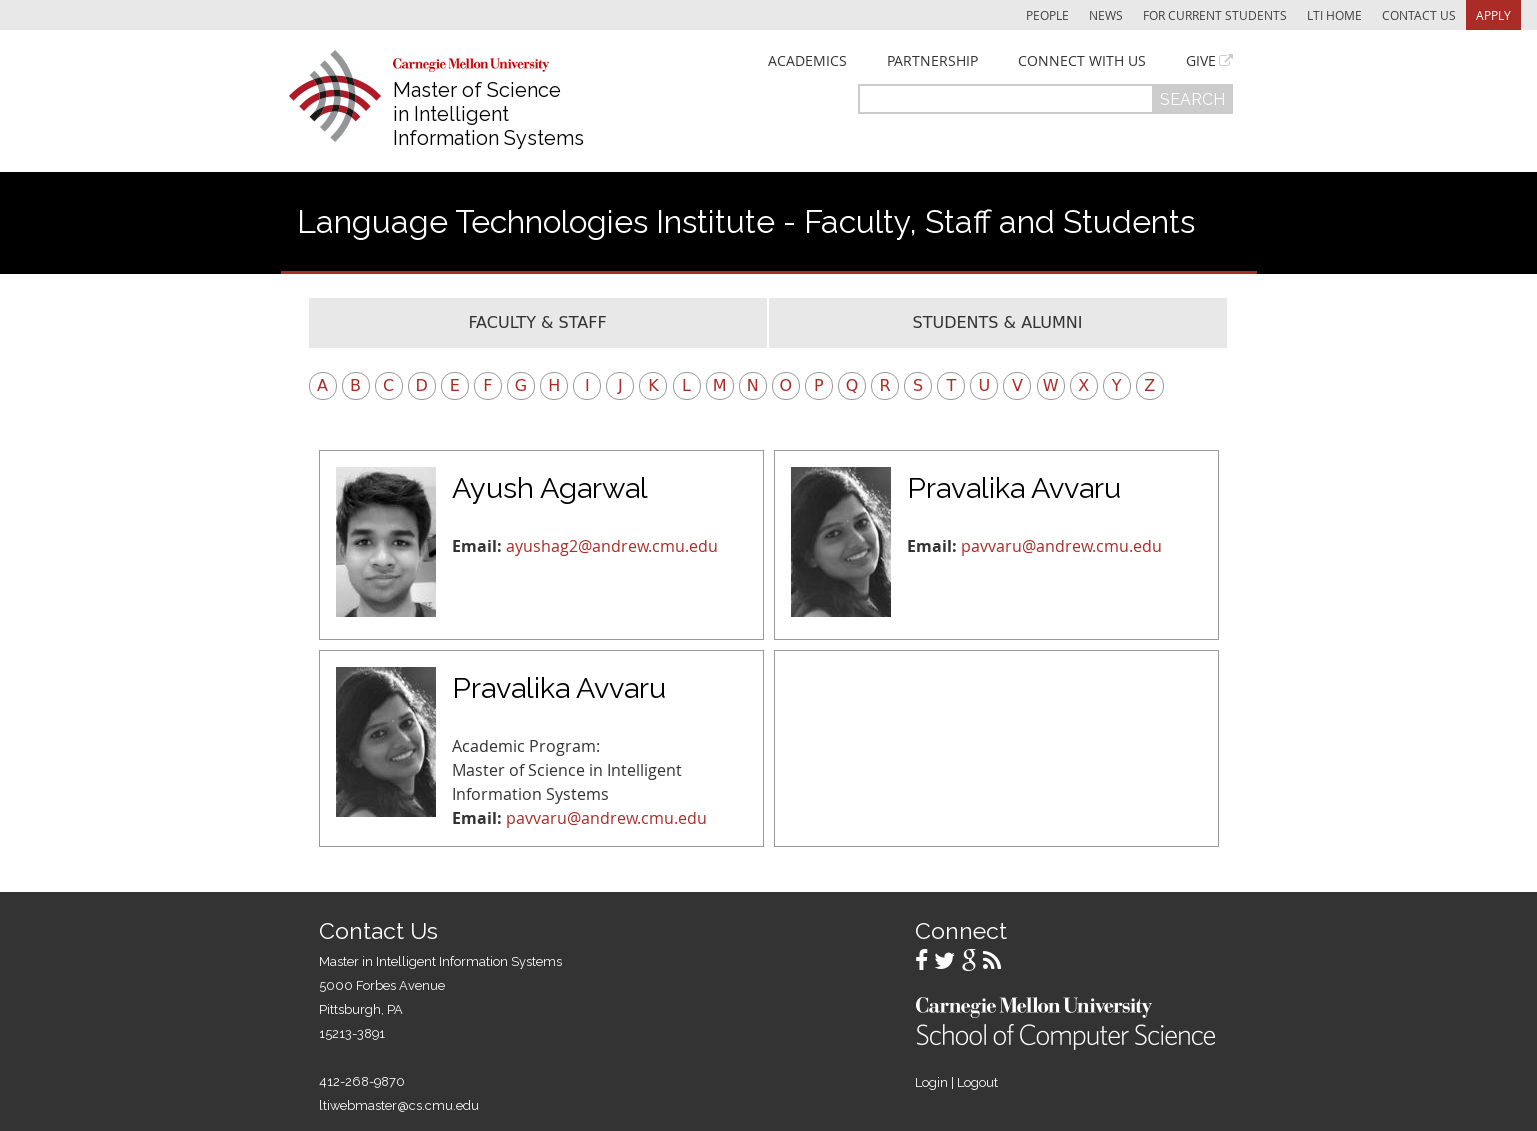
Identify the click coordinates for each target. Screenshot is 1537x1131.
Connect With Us (1082, 61)
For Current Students (1215, 15)
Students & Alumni (998, 322)
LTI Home (1334, 15)
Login (931, 1082)
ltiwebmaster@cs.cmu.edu (399, 1105)
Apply (1493, 15)
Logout (977, 1082)
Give (1201, 61)
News (1106, 15)
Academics (807, 61)
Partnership (932, 61)
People (1047, 15)
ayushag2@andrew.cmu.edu (612, 546)
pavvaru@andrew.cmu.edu (1061, 546)
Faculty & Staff (537, 322)
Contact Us (1419, 15)
